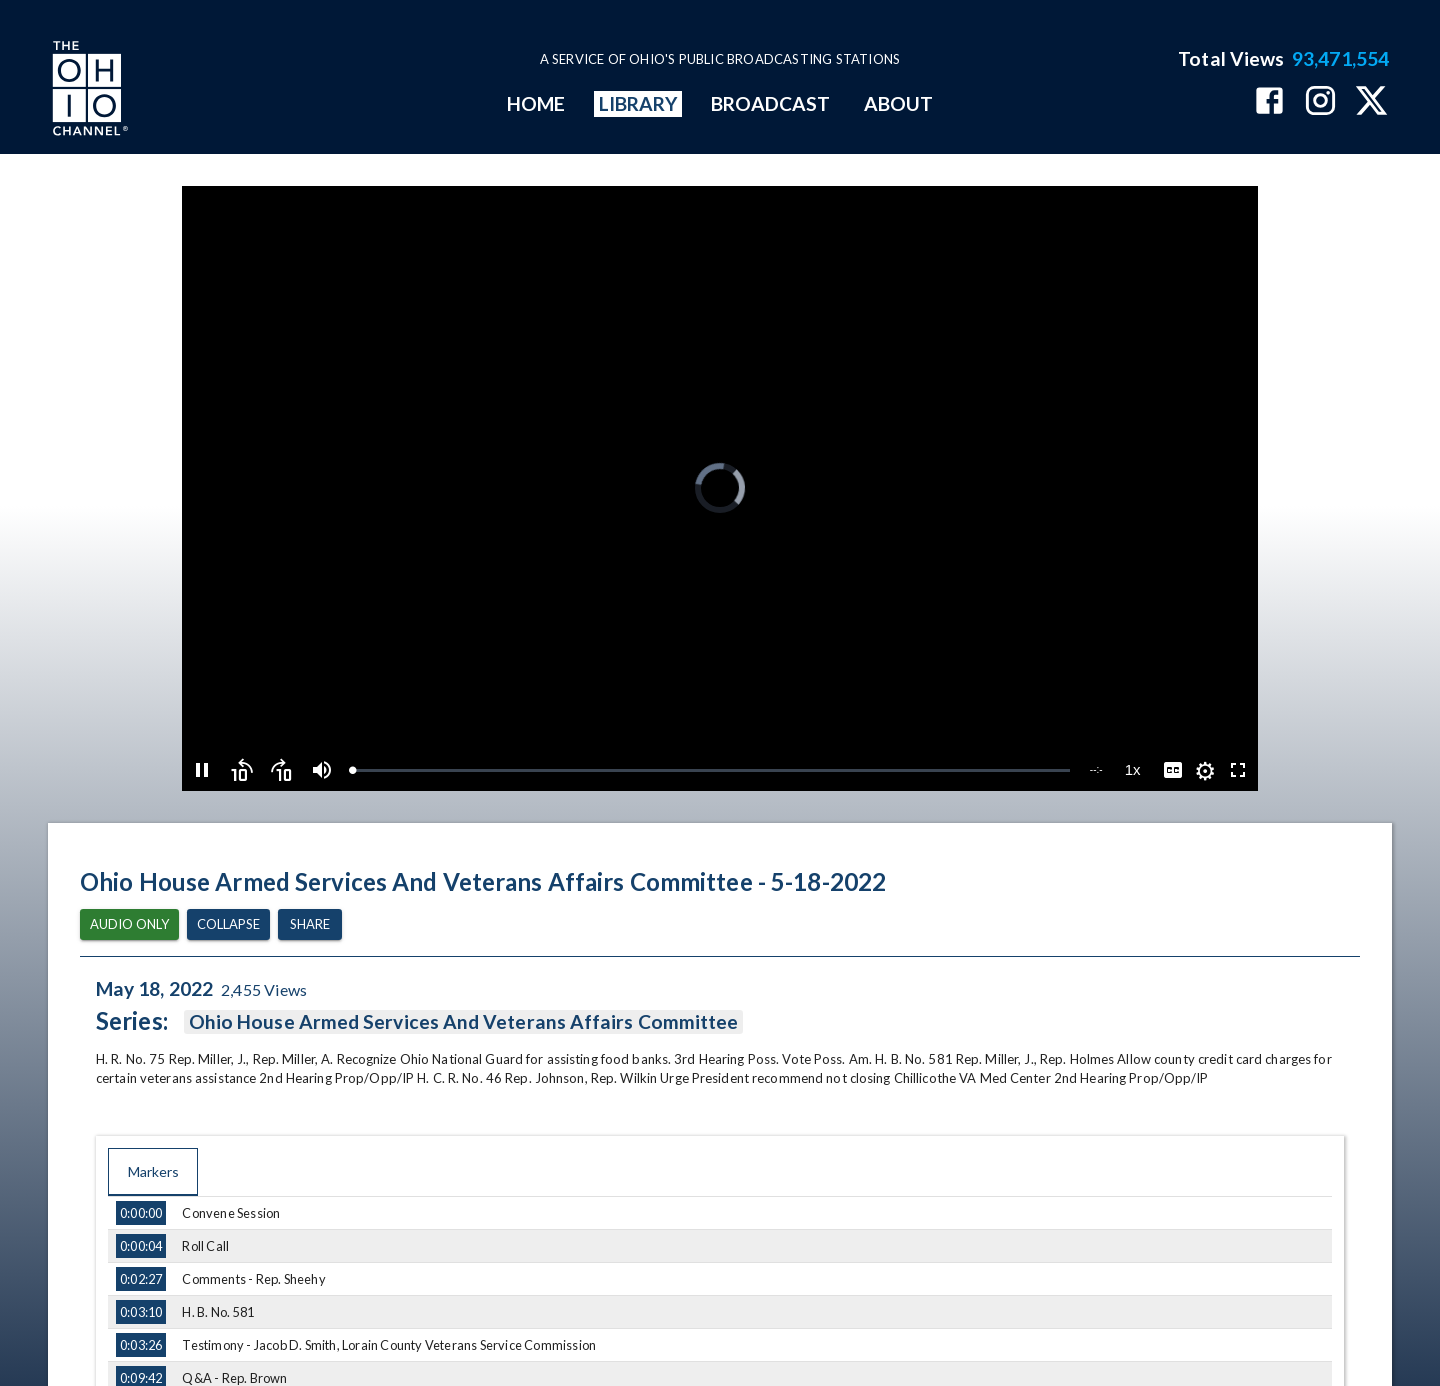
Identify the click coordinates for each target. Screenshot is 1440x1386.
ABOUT (898, 103)
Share (310, 924)
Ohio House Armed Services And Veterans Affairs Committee (463, 1022)
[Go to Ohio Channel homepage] (88, 91)
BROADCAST (771, 103)
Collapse (228, 924)
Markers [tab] (153, 1172)
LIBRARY (638, 103)
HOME (536, 103)
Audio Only (129, 924)
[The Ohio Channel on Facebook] (1269, 102)
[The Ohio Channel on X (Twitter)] (1371, 102)
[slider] (710, 770)
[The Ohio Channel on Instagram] (1320, 102)
